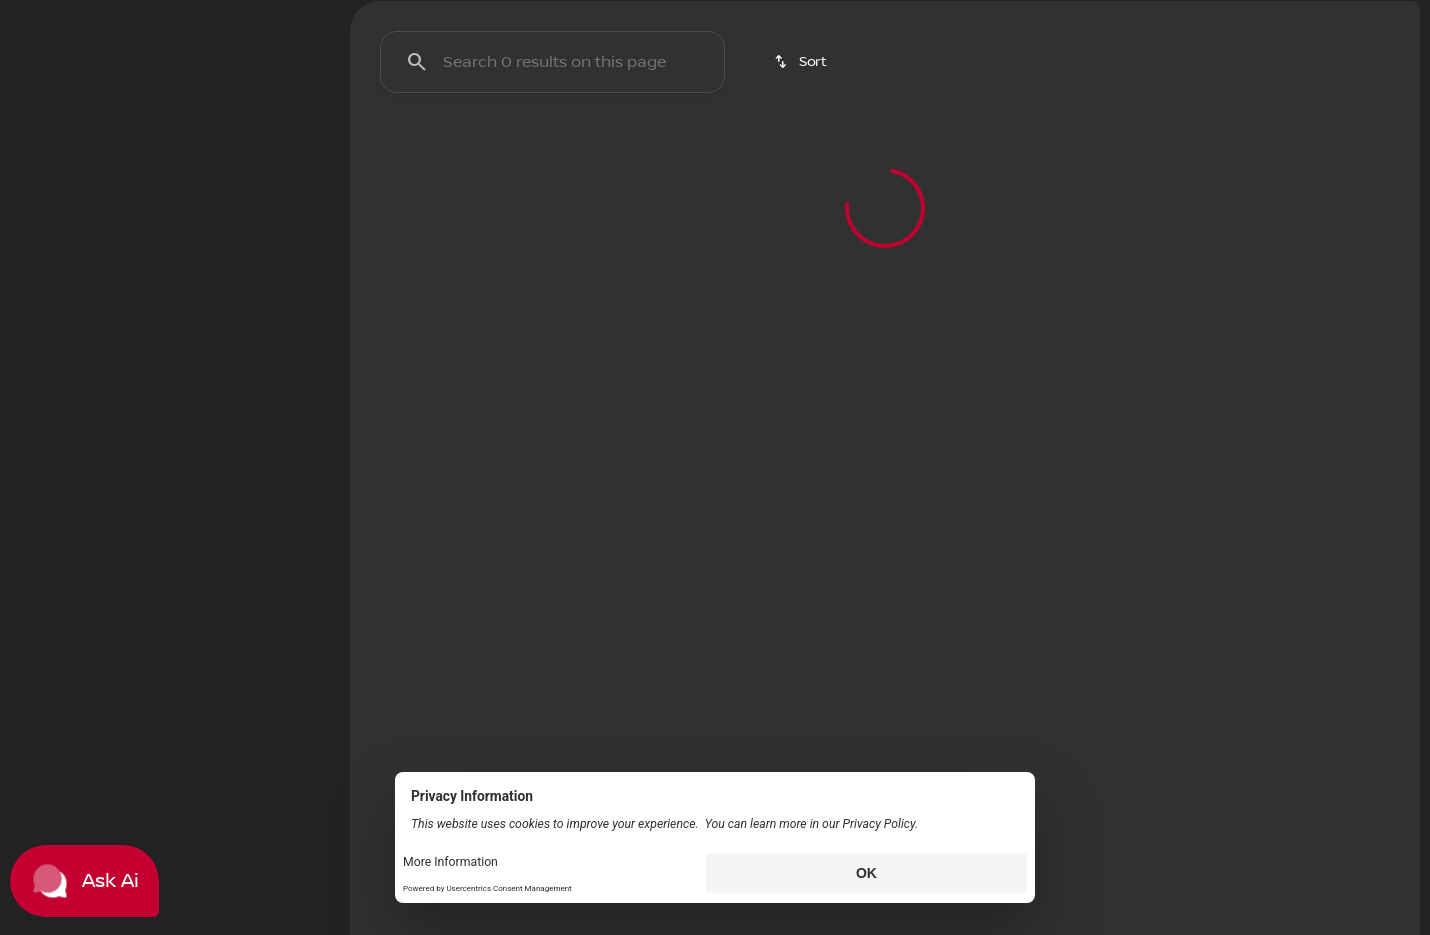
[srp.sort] (802, 169)
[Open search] (1188, 66)
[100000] (262, 517)
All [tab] (170, 149)
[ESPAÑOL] (150, 16)
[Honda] (53, 287)
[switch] (134, 199)
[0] (64, 517)
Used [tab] (274, 149)
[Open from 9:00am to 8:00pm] (1314, 16)
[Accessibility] (55, 16)
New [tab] (66, 149)
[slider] (47, 414)
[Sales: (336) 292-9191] (1132, 16)
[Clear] (259, 653)
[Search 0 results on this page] (552, 169)
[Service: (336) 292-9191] (998, 16)
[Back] (275, 247)
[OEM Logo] (50, 66)
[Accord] (134, 287)
